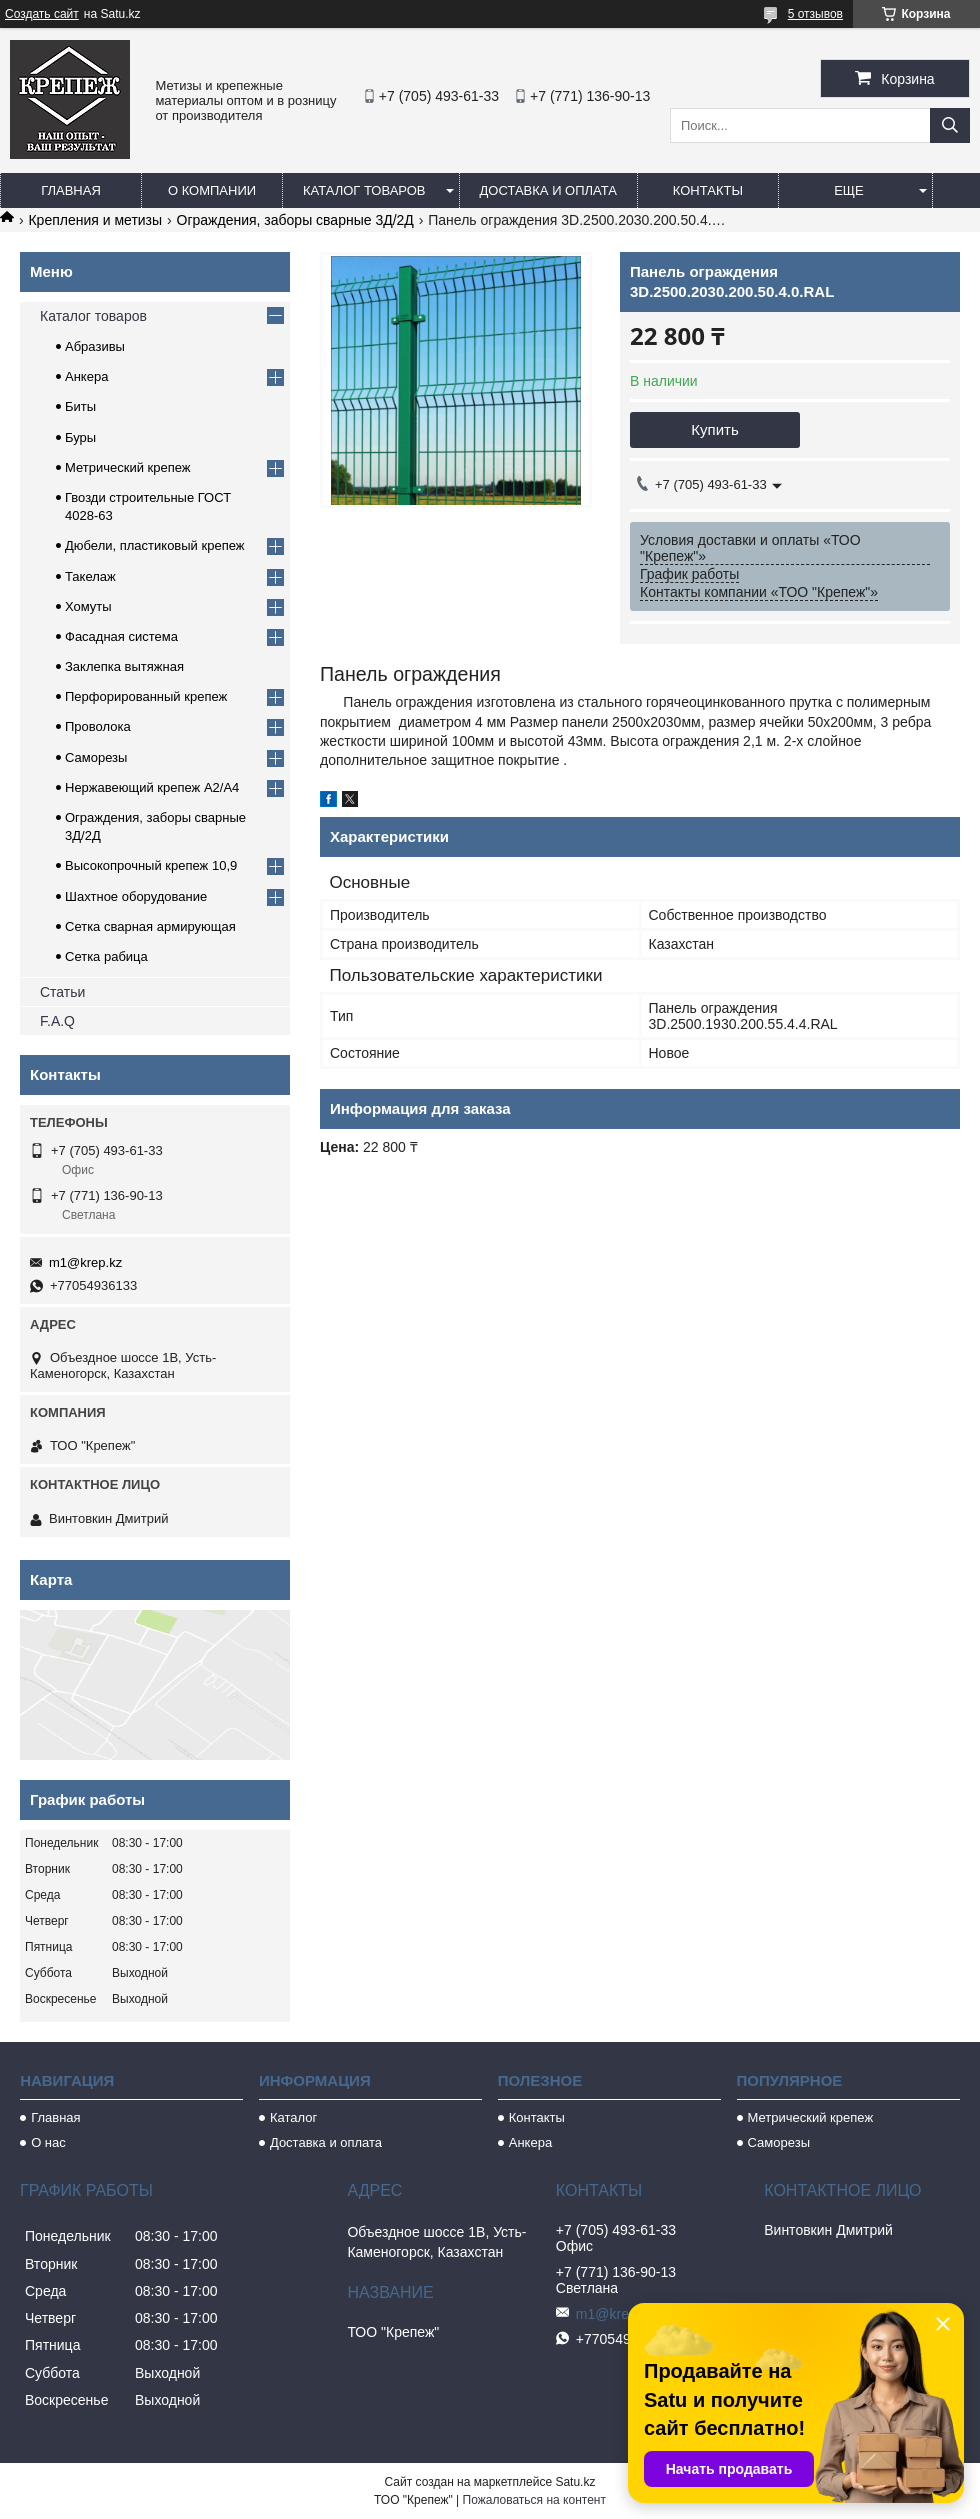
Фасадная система (121, 636)
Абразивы (95, 346)
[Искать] (950, 125)
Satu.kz (575, 2482)
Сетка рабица (106, 956)
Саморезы (96, 757)
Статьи (62, 992)
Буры (80, 437)
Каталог (293, 2117)
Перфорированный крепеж (146, 696)
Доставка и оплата (548, 190)
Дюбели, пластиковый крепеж (154, 545)
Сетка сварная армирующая (150, 926)
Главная (71, 190)
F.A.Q (57, 1021)
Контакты (708, 190)
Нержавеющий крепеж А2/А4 (152, 787)
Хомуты (88, 606)
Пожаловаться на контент (534, 2500)
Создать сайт (42, 14)
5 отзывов (815, 14)
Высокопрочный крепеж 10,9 (151, 865)
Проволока (98, 726)
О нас (48, 2142)
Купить (714, 429)
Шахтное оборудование (136, 896)
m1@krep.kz (85, 1262)
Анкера (86, 376)
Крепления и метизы (95, 220)
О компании (212, 190)
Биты (80, 406)
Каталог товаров (364, 190)
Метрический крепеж (128, 467)
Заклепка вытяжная (124, 666)
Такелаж (90, 576)
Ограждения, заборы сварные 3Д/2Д (295, 220)
